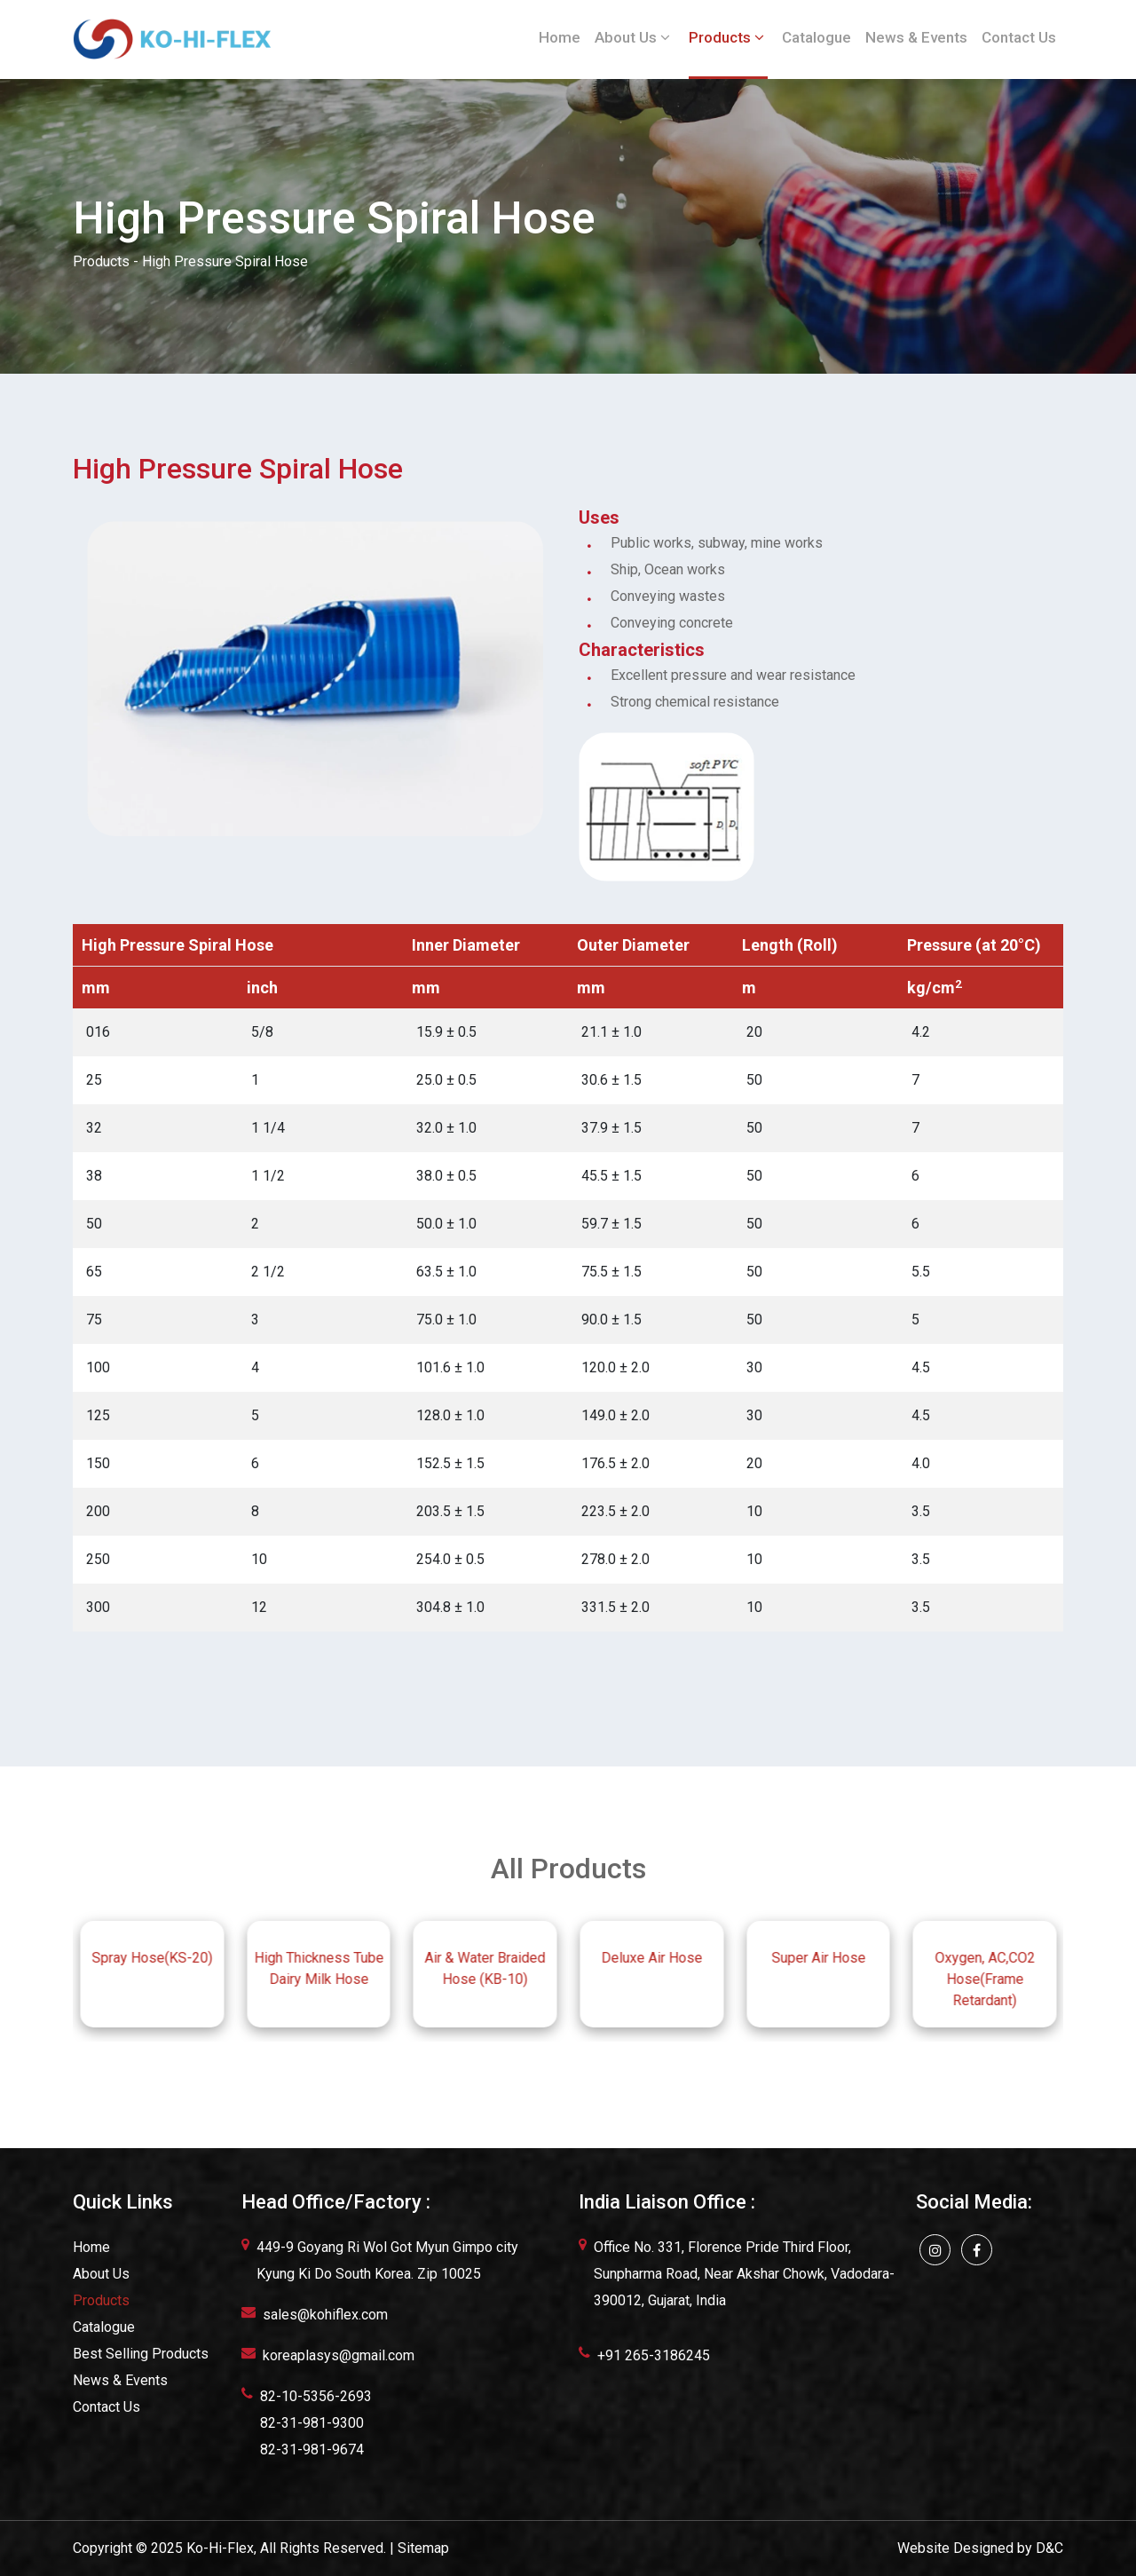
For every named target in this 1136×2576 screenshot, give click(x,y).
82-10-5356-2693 (316, 2396)
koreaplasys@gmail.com (338, 2355)
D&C (1049, 2548)
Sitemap (423, 2548)
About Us (632, 37)
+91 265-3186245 (653, 2355)
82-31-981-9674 (312, 2449)
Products (726, 37)
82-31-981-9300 (312, 2422)
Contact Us (1019, 37)
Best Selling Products (141, 2353)
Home (559, 37)
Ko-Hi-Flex (220, 2548)
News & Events (916, 37)
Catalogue (816, 37)
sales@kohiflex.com (325, 2314)
